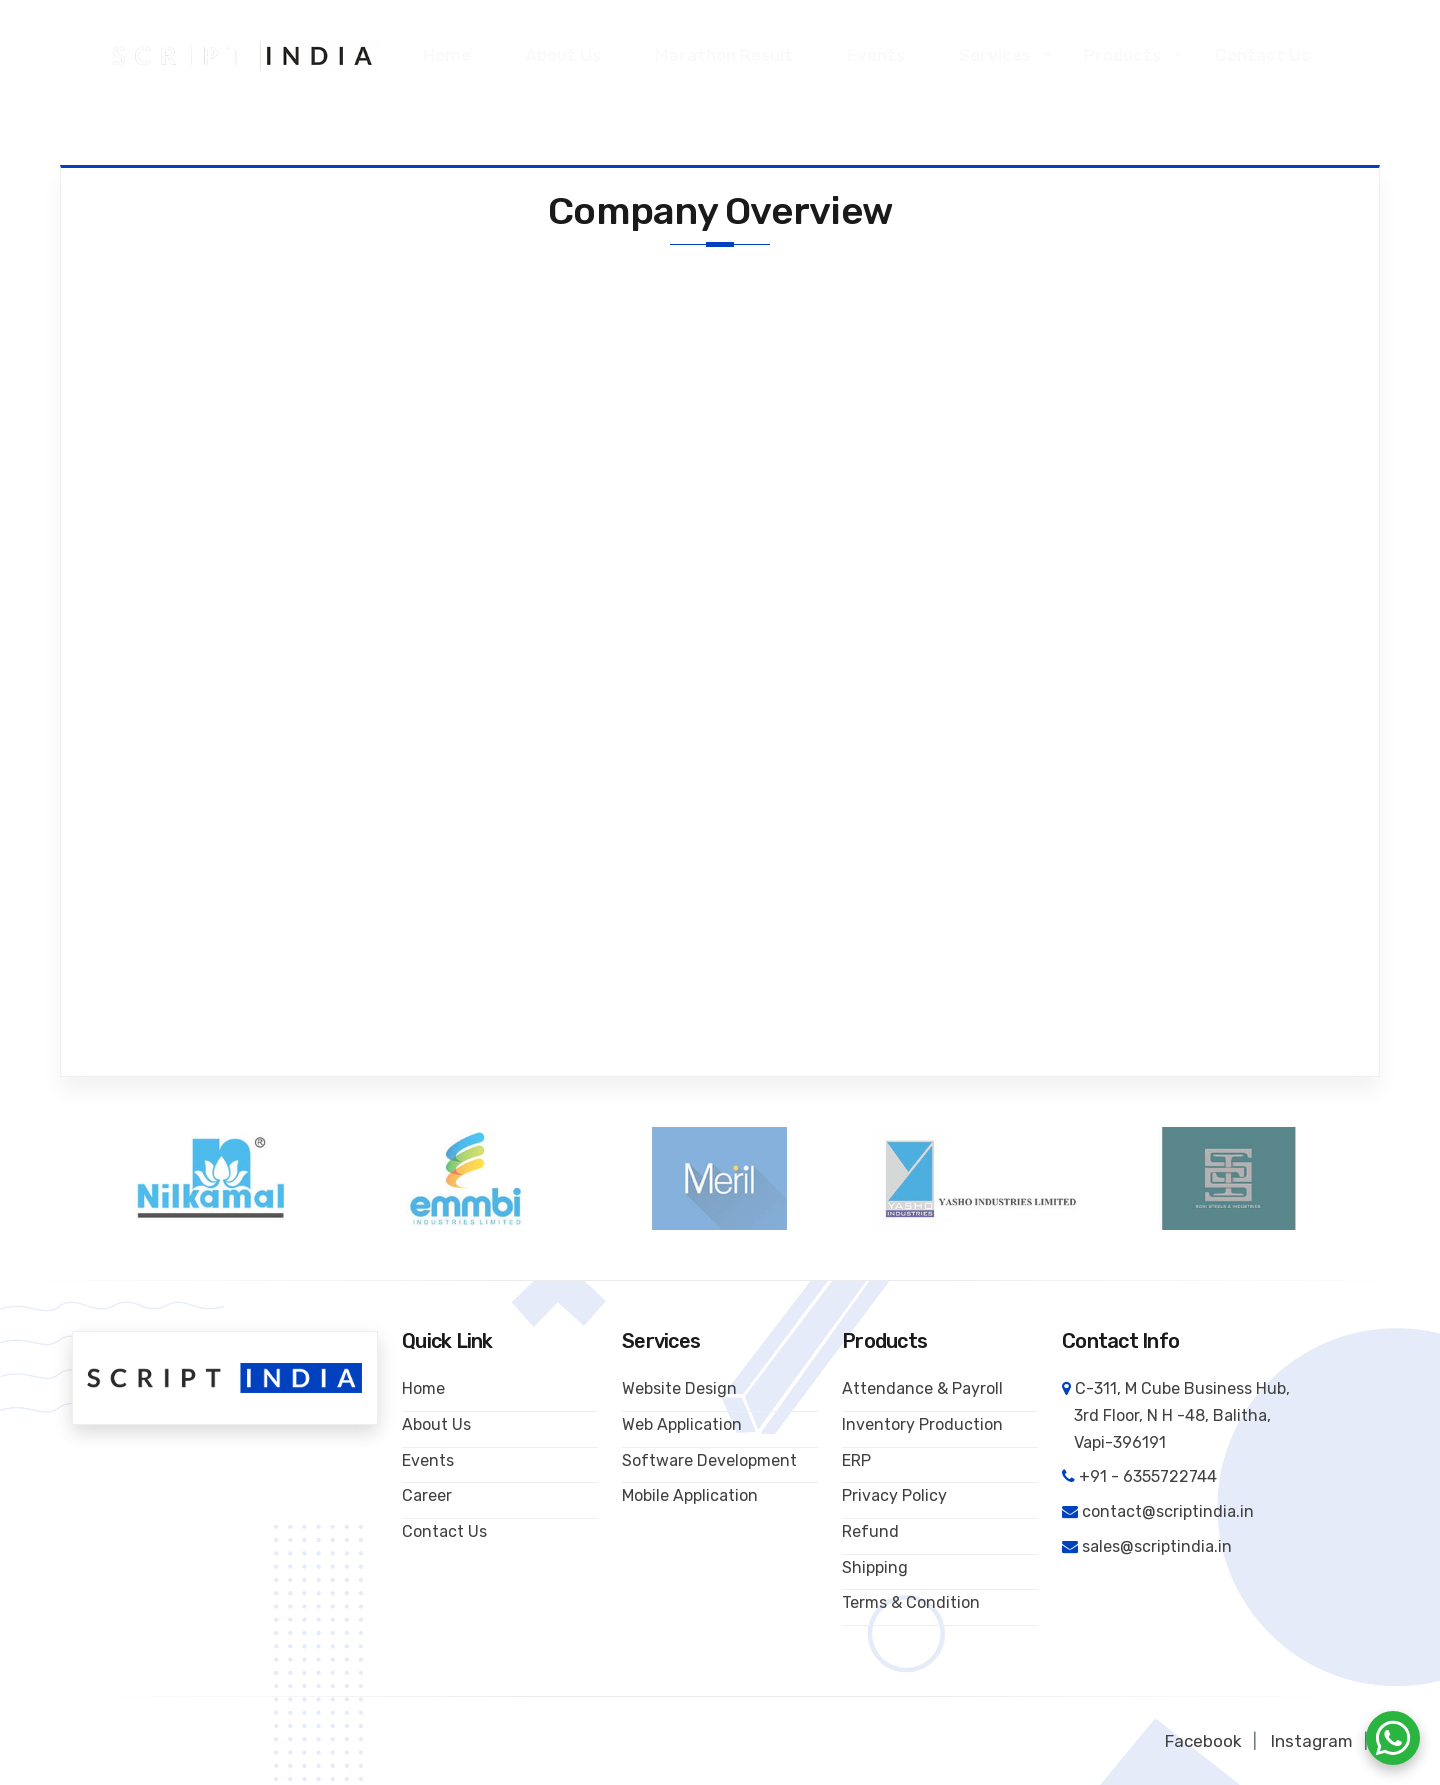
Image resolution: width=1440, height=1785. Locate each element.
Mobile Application (690, 1495)
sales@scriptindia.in (1157, 1545)
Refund (870, 1531)
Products (1126, 55)
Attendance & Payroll (922, 1388)
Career (427, 1495)
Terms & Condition (911, 1602)
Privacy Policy (894, 1495)
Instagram (1312, 1741)
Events (879, 55)
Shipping (875, 1566)
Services (998, 55)
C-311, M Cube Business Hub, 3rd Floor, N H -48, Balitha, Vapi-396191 (1176, 1415)
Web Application (682, 1424)
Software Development (709, 1459)
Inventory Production (922, 1424)
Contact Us (1264, 55)
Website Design (679, 1388)
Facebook (1203, 1741)
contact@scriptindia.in (1168, 1511)
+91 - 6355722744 (1148, 1476)
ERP (856, 1459)
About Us (569, 55)
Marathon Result (729, 55)
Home (454, 55)
